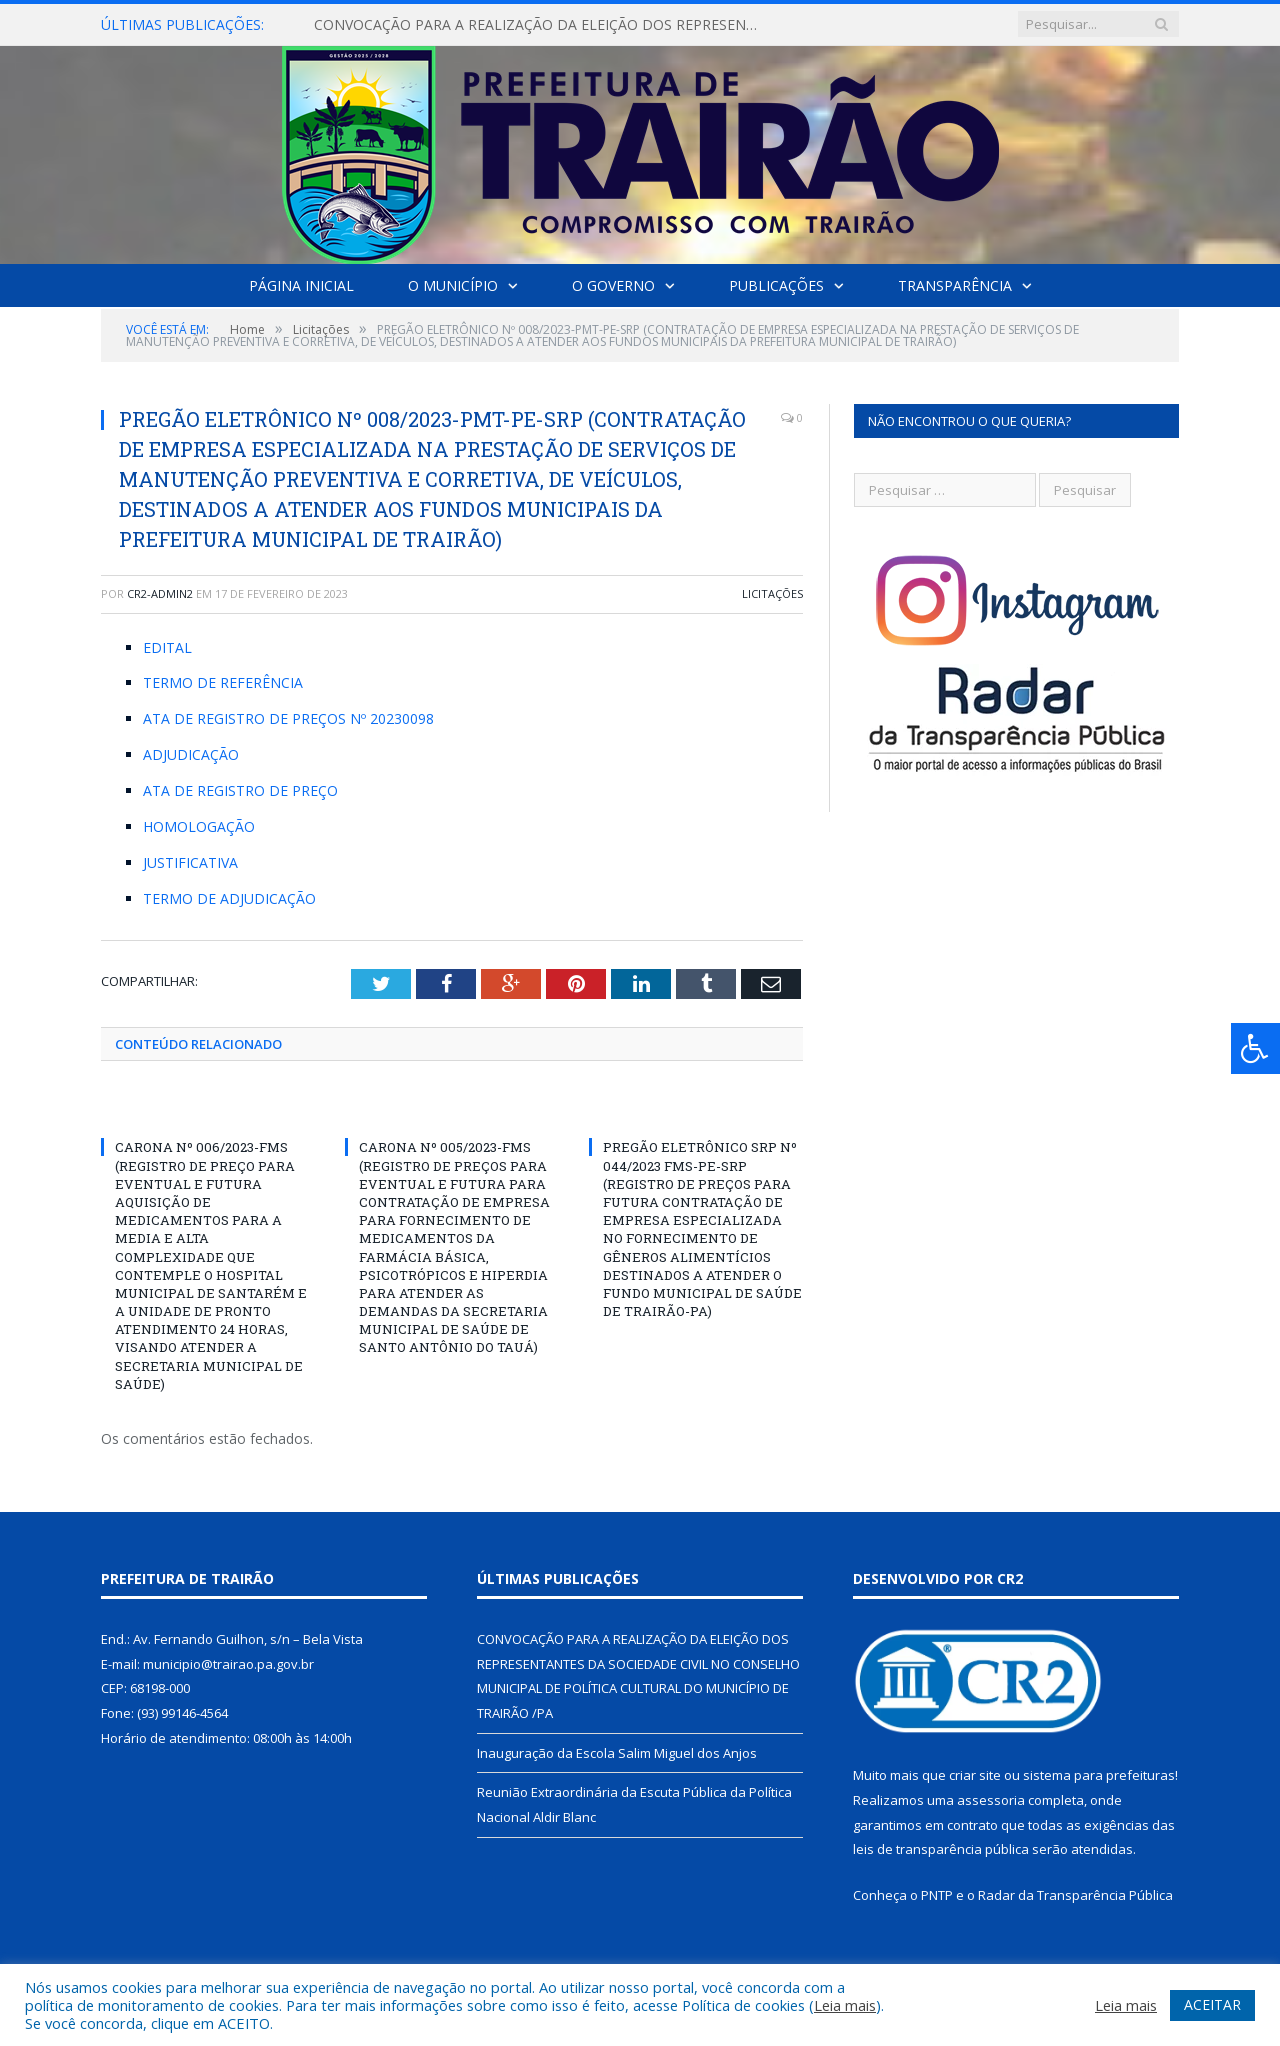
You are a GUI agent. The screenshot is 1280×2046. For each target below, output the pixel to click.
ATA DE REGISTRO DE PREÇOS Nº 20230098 (288, 718)
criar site (975, 1775)
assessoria (991, 1800)
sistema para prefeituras (1099, 1775)
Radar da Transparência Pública (1075, 1895)
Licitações (772, 593)
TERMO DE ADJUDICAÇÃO (229, 898)
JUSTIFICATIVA (190, 862)
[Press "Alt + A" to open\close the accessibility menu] (1255, 1048)
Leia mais (845, 2005)
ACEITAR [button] (1212, 2004)
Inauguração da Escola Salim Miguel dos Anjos (617, 1753)
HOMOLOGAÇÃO (199, 826)
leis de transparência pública (941, 1849)
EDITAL (167, 647)
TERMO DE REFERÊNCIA (223, 682)
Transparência (955, 285)
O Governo (613, 285)
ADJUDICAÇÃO (191, 754)
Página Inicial (301, 285)
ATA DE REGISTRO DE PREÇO (240, 790)
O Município (453, 285)
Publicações (776, 285)
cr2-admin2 (160, 593)
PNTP (937, 1895)
